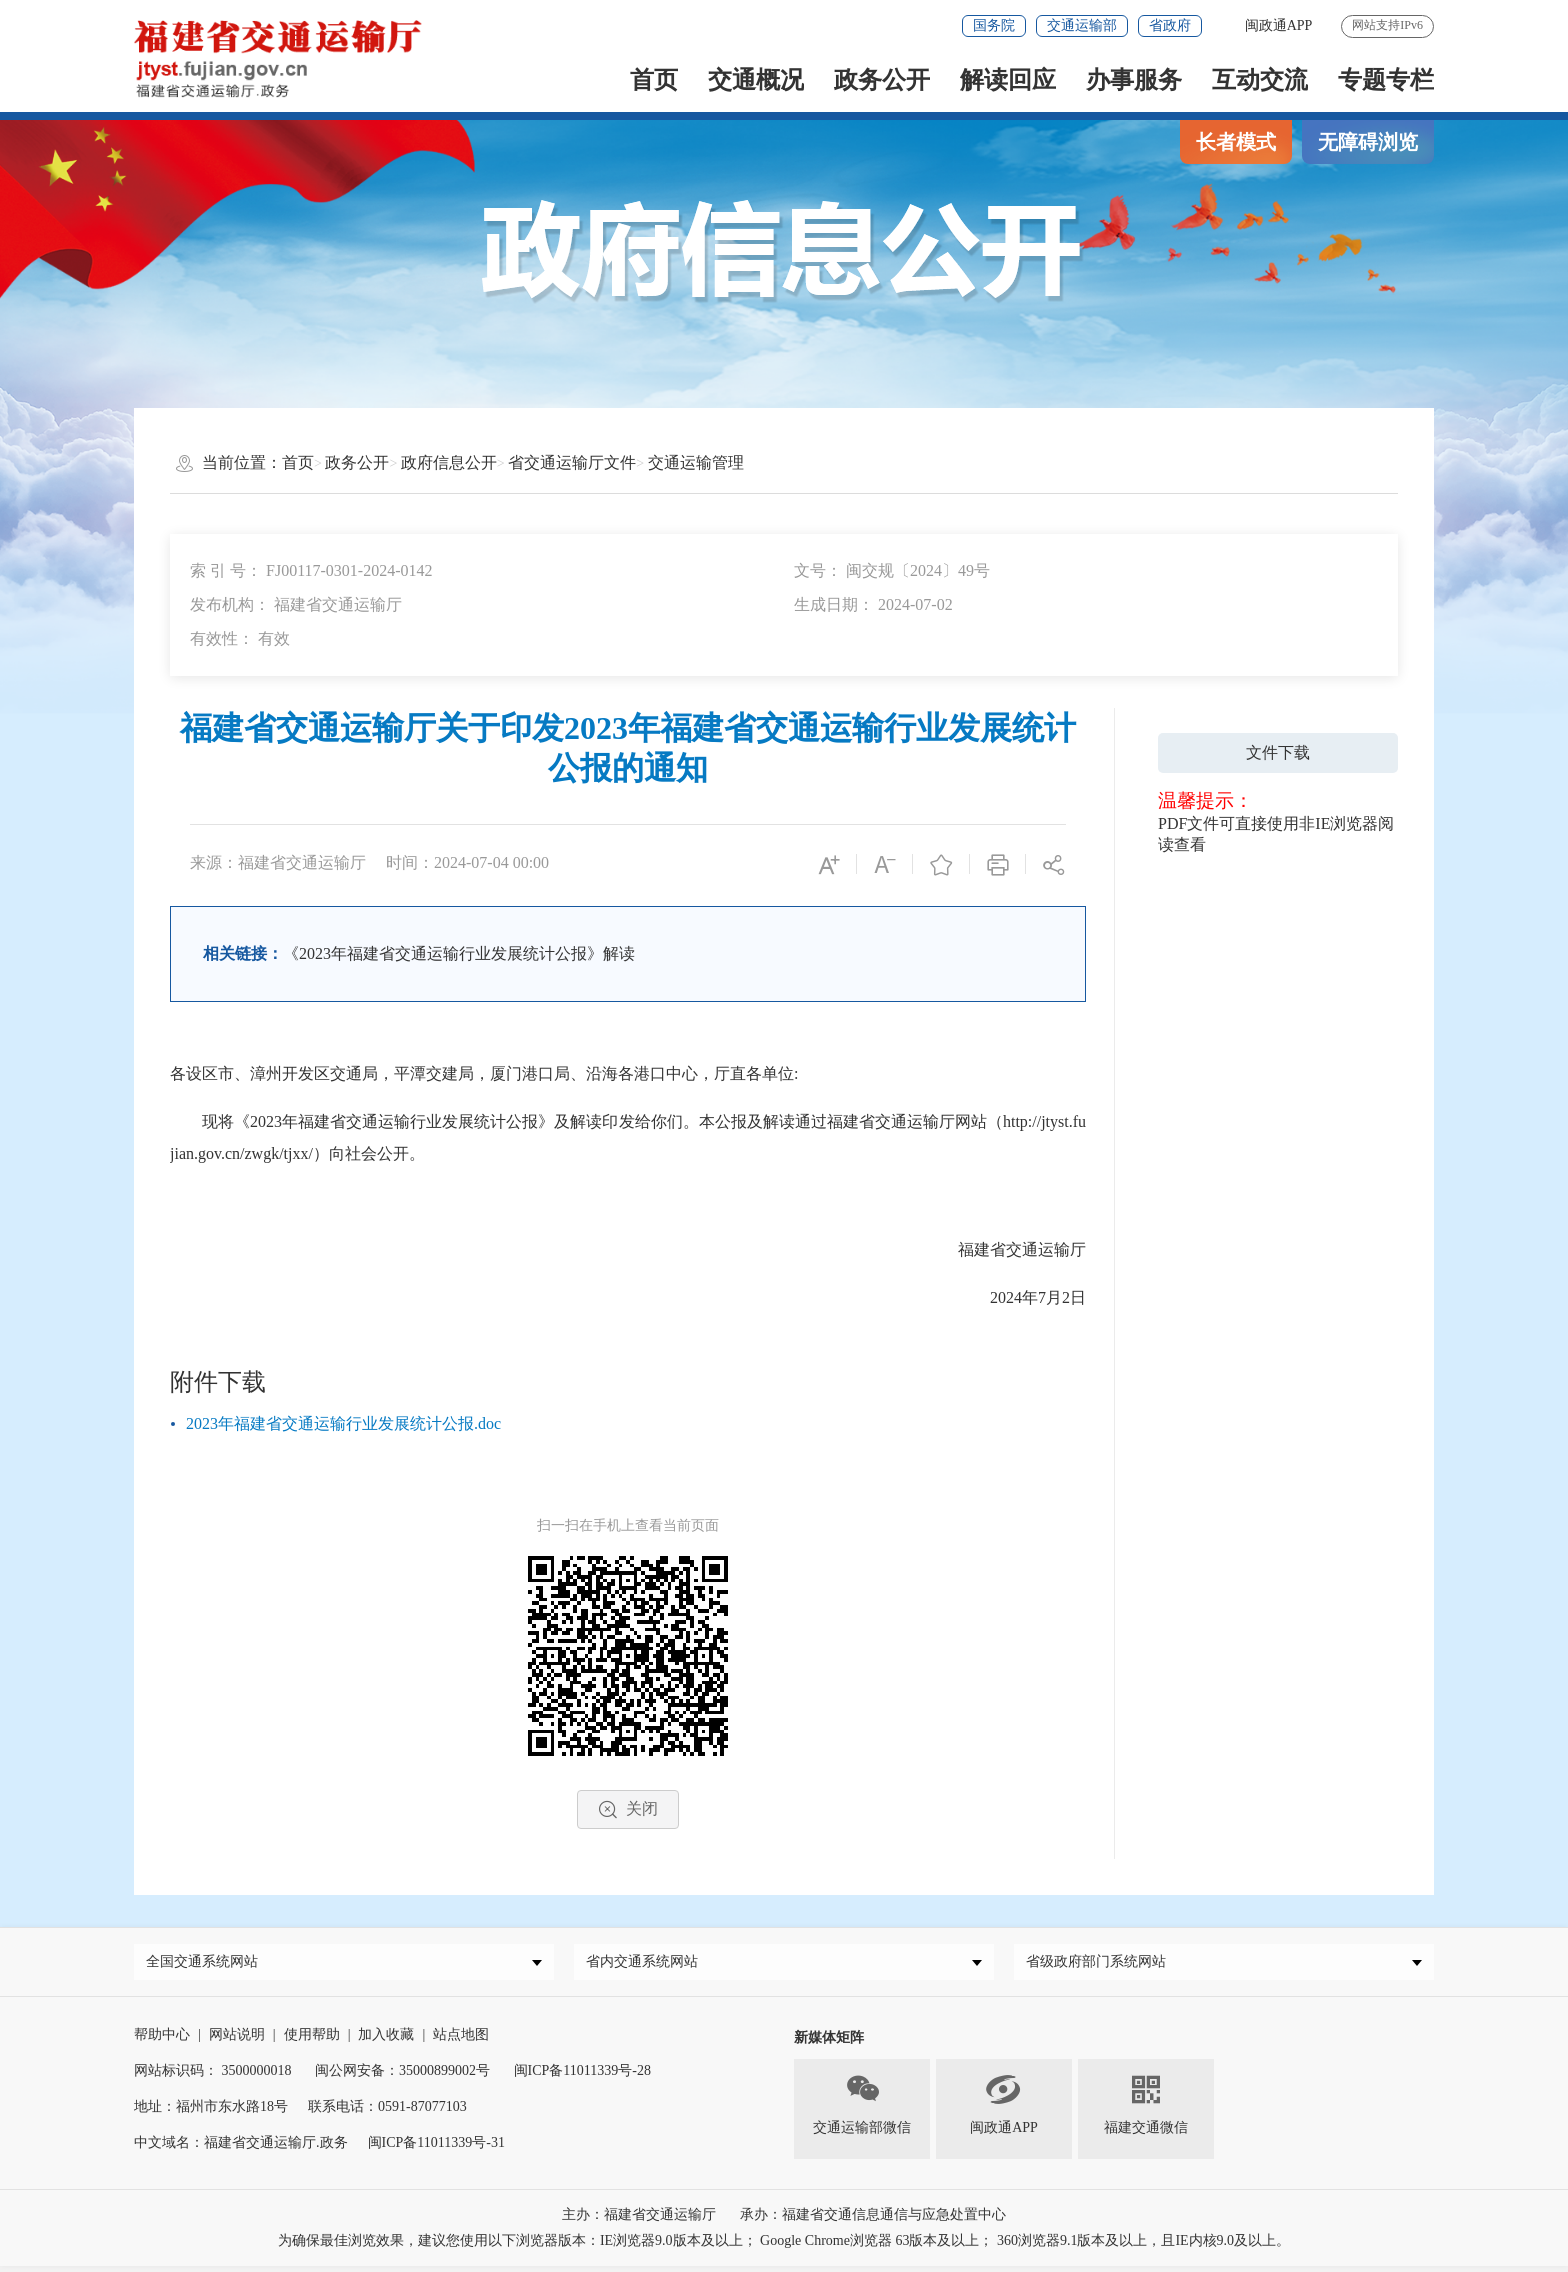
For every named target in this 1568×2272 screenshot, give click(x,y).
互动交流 (1260, 80)
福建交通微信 (1146, 2109)
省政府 (1170, 25)
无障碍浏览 (1368, 142)
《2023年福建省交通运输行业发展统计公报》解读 (459, 953)
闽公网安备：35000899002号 (402, 2076)
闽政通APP (1004, 2109)
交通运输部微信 (862, 2109)
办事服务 (1134, 80)
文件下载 (1278, 752)
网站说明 (237, 2040)
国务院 (994, 25)
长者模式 (1236, 142)
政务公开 (882, 80)
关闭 (628, 1809)
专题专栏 (1386, 80)
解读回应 (1008, 80)
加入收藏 (386, 2040)
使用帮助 (312, 2040)
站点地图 (461, 2040)
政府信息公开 (449, 462)
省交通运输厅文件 (572, 462)
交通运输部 (1082, 25)
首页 (654, 80)
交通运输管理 (696, 462)
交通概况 (756, 80)
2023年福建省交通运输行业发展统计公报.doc (343, 1423)
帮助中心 (162, 2040)
